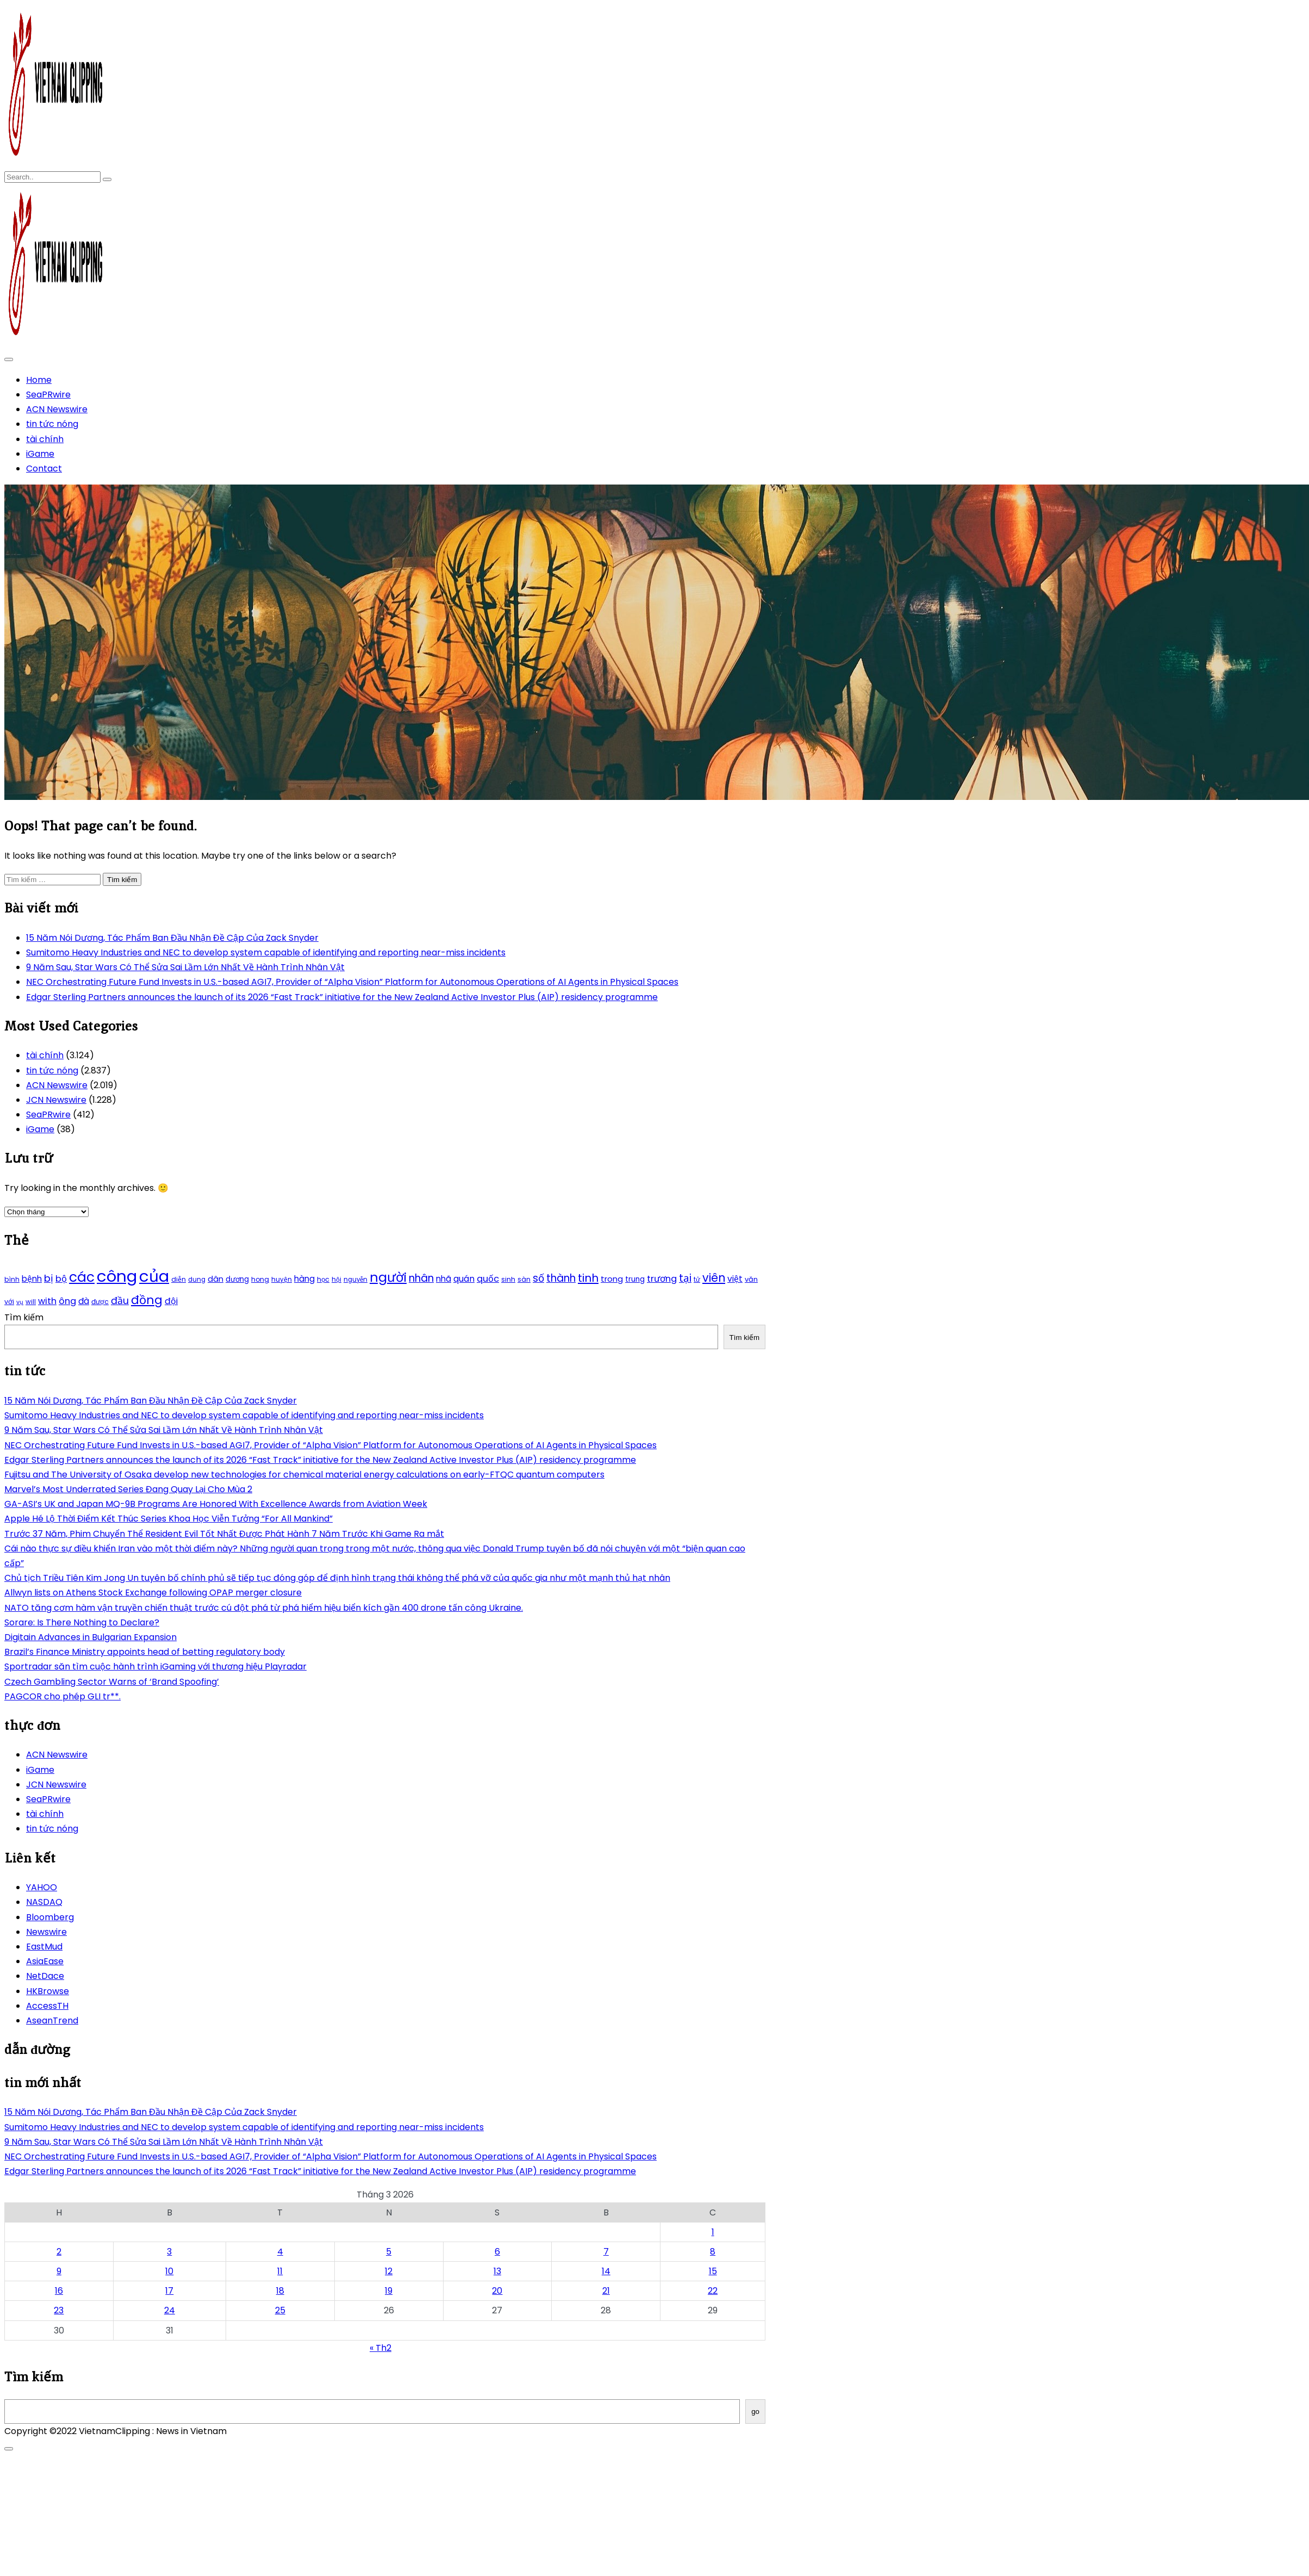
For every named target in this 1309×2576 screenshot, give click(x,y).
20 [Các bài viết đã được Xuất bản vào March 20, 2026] (497, 2291)
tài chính (45, 439)
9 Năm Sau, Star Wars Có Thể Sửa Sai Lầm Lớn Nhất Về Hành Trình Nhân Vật (185, 967)
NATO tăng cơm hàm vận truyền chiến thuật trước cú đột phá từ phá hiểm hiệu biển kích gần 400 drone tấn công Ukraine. (263, 1608)
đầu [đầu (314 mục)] (120, 1300)
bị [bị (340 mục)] (48, 1278)
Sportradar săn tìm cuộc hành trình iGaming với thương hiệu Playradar (155, 1666)
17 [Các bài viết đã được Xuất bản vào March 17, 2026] (169, 2291)
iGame (40, 454)
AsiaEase (45, 1961)
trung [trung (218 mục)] (635, 1279)
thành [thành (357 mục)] (561, 1278)
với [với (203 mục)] (9, 1301)
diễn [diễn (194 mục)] (178, 1279)
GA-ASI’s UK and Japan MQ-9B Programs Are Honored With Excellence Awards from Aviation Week (215, 1504)
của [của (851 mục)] (154, 1276)
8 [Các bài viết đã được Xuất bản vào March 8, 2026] (712, 2251)
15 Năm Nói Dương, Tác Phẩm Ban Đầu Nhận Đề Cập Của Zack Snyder (172, 938)
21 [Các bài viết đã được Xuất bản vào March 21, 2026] (606, 2291)
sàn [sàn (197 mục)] (524, 1279)
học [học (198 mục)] (323, 1279)
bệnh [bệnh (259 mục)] (32, 1278)
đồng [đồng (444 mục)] (147, 1300)
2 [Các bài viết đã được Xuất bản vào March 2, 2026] (59, 2251)
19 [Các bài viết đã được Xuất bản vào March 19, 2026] (388, 2291)
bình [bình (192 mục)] (12, 1279)
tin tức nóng (52, 424)
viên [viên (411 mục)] (713, 1278)
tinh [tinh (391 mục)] (588, 1278)
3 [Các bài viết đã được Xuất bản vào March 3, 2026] (169, 2251)
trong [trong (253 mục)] (612, 1278)
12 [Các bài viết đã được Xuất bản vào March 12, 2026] (388, 2271)
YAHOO (41, 1887)
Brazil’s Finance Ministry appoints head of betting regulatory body (144, 1652)
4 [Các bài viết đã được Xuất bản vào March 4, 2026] (280, 2251)
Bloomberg (50, 1917)
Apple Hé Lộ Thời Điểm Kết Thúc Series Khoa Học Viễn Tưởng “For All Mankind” (168, 1518)
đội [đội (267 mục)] (171, 1301)
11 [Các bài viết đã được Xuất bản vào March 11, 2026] (280, 2271)
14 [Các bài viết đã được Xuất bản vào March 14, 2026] (606, 2271)
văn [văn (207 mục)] (751, 1279)
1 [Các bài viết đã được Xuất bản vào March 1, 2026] (713, 2232)
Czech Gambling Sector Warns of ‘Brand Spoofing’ (111, 1681)
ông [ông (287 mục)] (67, 1301)
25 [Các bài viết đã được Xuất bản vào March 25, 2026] (280, 2310)
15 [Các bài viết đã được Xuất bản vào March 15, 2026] (713, 2271)
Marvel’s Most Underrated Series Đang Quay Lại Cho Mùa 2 (128, 1489)
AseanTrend (52, 2020)
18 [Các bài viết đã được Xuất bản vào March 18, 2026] (280, 2291)
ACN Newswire (57, 409)
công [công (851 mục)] (117, 1276)
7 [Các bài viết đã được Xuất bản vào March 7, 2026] (606, 2251)
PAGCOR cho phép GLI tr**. (62, 1696)
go (755, 2411)
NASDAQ (44, 1902)
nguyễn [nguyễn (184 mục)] (355, 1279)
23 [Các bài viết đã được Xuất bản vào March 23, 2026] (59, 2310)
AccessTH (47, 2006)
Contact (44, 468)
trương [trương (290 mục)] (662, 1279)
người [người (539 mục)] (388, 1277)
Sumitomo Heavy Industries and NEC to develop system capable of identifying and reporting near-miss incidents (266, 952)
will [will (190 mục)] (31, 1302)
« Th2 (380, 2348)
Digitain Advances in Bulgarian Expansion (90, 1637)
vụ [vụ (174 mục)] (19, 1302)
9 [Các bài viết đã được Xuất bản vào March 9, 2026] (59, 2271)
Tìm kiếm (23, 1317)
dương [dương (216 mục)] (237, 1279)
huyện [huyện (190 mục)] (281, 1279)
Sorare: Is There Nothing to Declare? (81, 1622)
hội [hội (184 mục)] (336, 1279)
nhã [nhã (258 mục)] (443, 1278)
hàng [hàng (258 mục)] (304, 1278)
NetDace (45, 1976)
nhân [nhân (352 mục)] (421, 1278)
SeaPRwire (48, 394)
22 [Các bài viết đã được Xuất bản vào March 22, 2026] (713, 2291)
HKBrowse (47, 1991)
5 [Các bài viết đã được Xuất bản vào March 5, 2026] (388, 2251)
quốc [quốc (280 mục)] (488, 1279)
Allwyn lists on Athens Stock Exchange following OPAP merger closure (153, 1592)
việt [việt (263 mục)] (735, 1278)
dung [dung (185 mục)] (196, 1279)
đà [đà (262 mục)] (83, 1301)
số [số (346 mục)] (538, 1278)
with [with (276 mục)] (47, 1301)
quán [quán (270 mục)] (464, 1279)
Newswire (46, 1932)
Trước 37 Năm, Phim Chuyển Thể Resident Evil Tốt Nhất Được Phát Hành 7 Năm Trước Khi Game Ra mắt (224, 1534)
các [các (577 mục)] (82, 1277)
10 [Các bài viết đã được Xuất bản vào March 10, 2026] (169, 2271)
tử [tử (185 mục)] (697, 1279)
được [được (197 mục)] (100, 1301)
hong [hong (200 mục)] (260, 1279)
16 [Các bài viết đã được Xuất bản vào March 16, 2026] (59, 2291)
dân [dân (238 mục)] (215, 1279)
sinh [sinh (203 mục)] (508, 1279)
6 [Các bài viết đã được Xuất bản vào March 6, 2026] (497, 2251)
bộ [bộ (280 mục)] (61, 1279)
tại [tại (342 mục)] (685, 1278)
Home (39, 380)
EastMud (44, 1946)
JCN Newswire (56, 1100)
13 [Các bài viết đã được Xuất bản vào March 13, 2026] (497, 2271)
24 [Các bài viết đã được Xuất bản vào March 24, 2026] (169, 2310)
